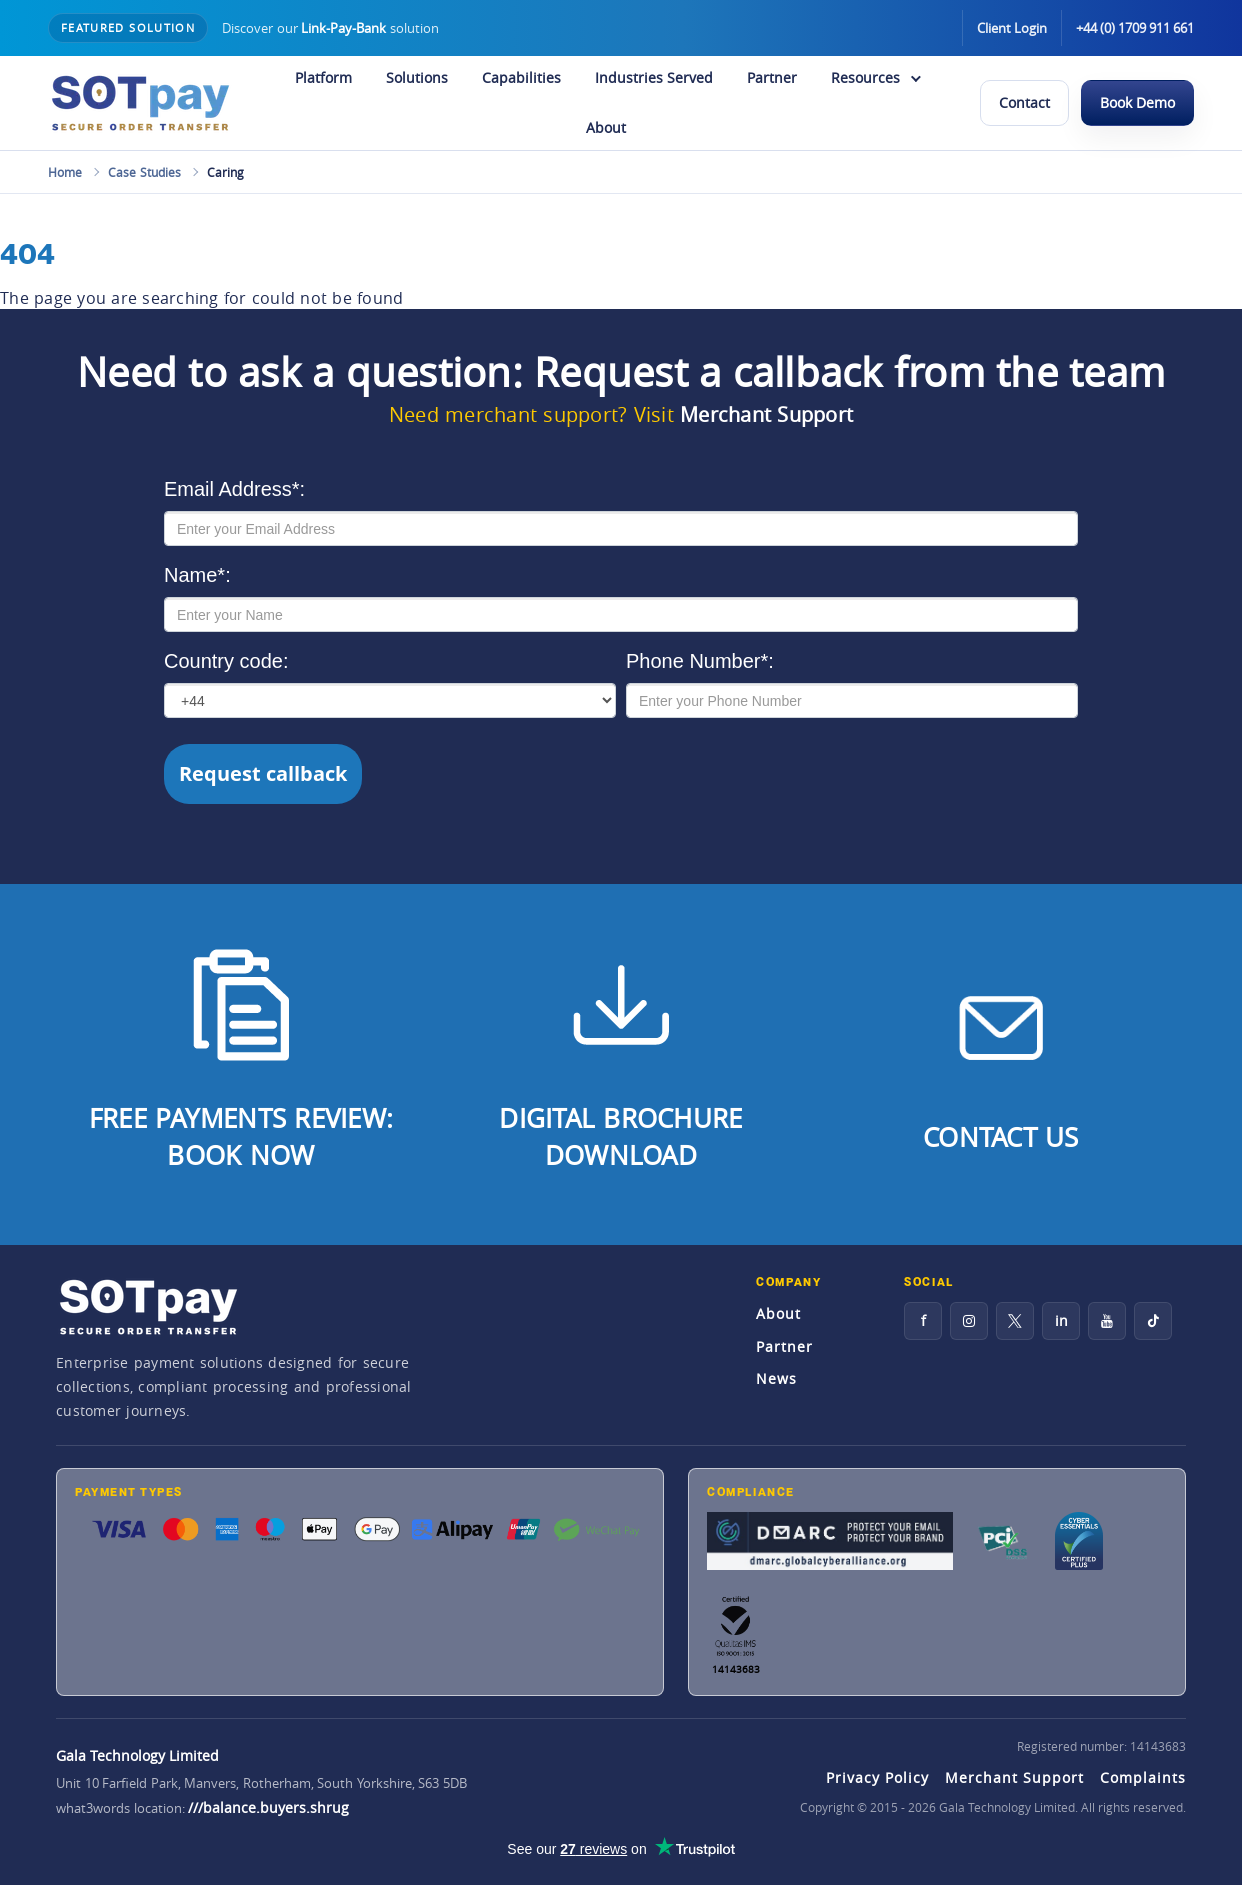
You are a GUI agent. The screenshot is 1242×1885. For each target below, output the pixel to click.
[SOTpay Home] (140, 103)
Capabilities (521, 77)
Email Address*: (234, 489)
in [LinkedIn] (1061, 1320)
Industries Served (654, 77)
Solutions (417, 77)
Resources (865, 77)
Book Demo (1137, 102)
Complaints (1143, 1777)
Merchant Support (766, 414)
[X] (1015, 1321)
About (606, 127)
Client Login (1012, 28)
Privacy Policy (877, 1777)
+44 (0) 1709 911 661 (1135, 28)
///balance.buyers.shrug (268, 1807)
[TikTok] (1153, 1321)
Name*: (197, 575)
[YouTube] (1107, 1321)
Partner (772, 77)
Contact (1024, 102)
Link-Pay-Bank (343, 28)
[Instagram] (969, 1321)
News (776, 1378)
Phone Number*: (700, 661)
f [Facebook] (923, 1320)
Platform (323, 77)
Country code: (226, 661)
